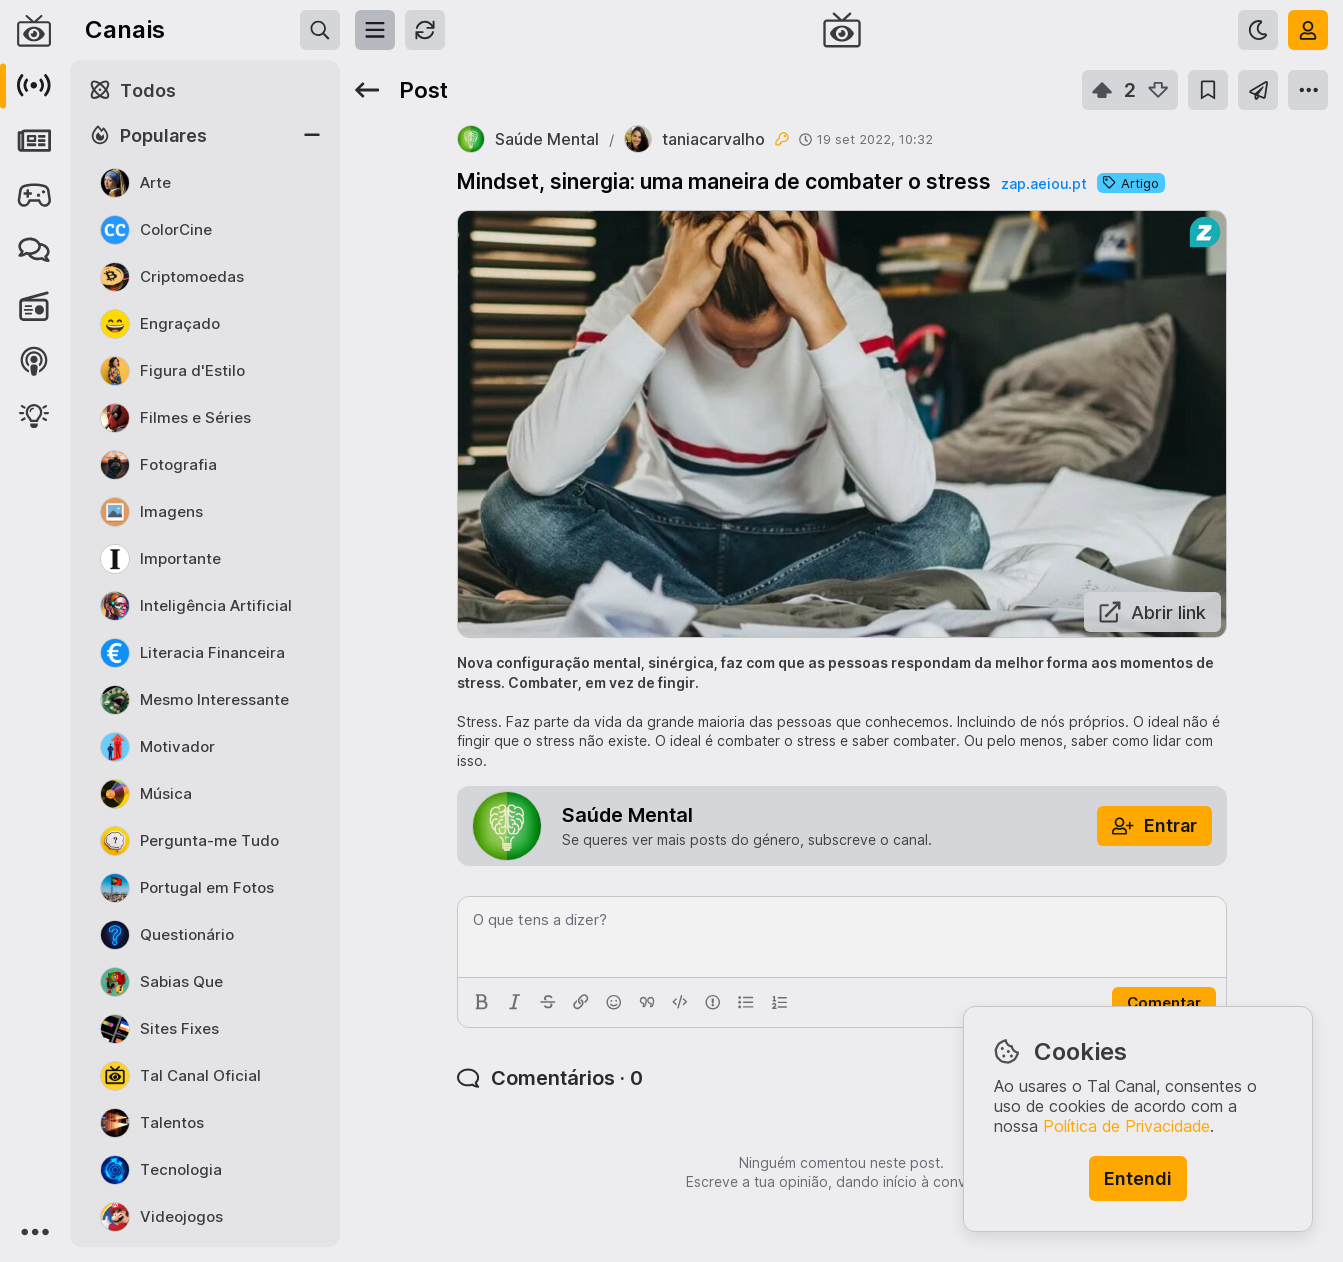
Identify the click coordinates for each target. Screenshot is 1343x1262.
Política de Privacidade (1126, 1126)
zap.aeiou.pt (1044, 183)
